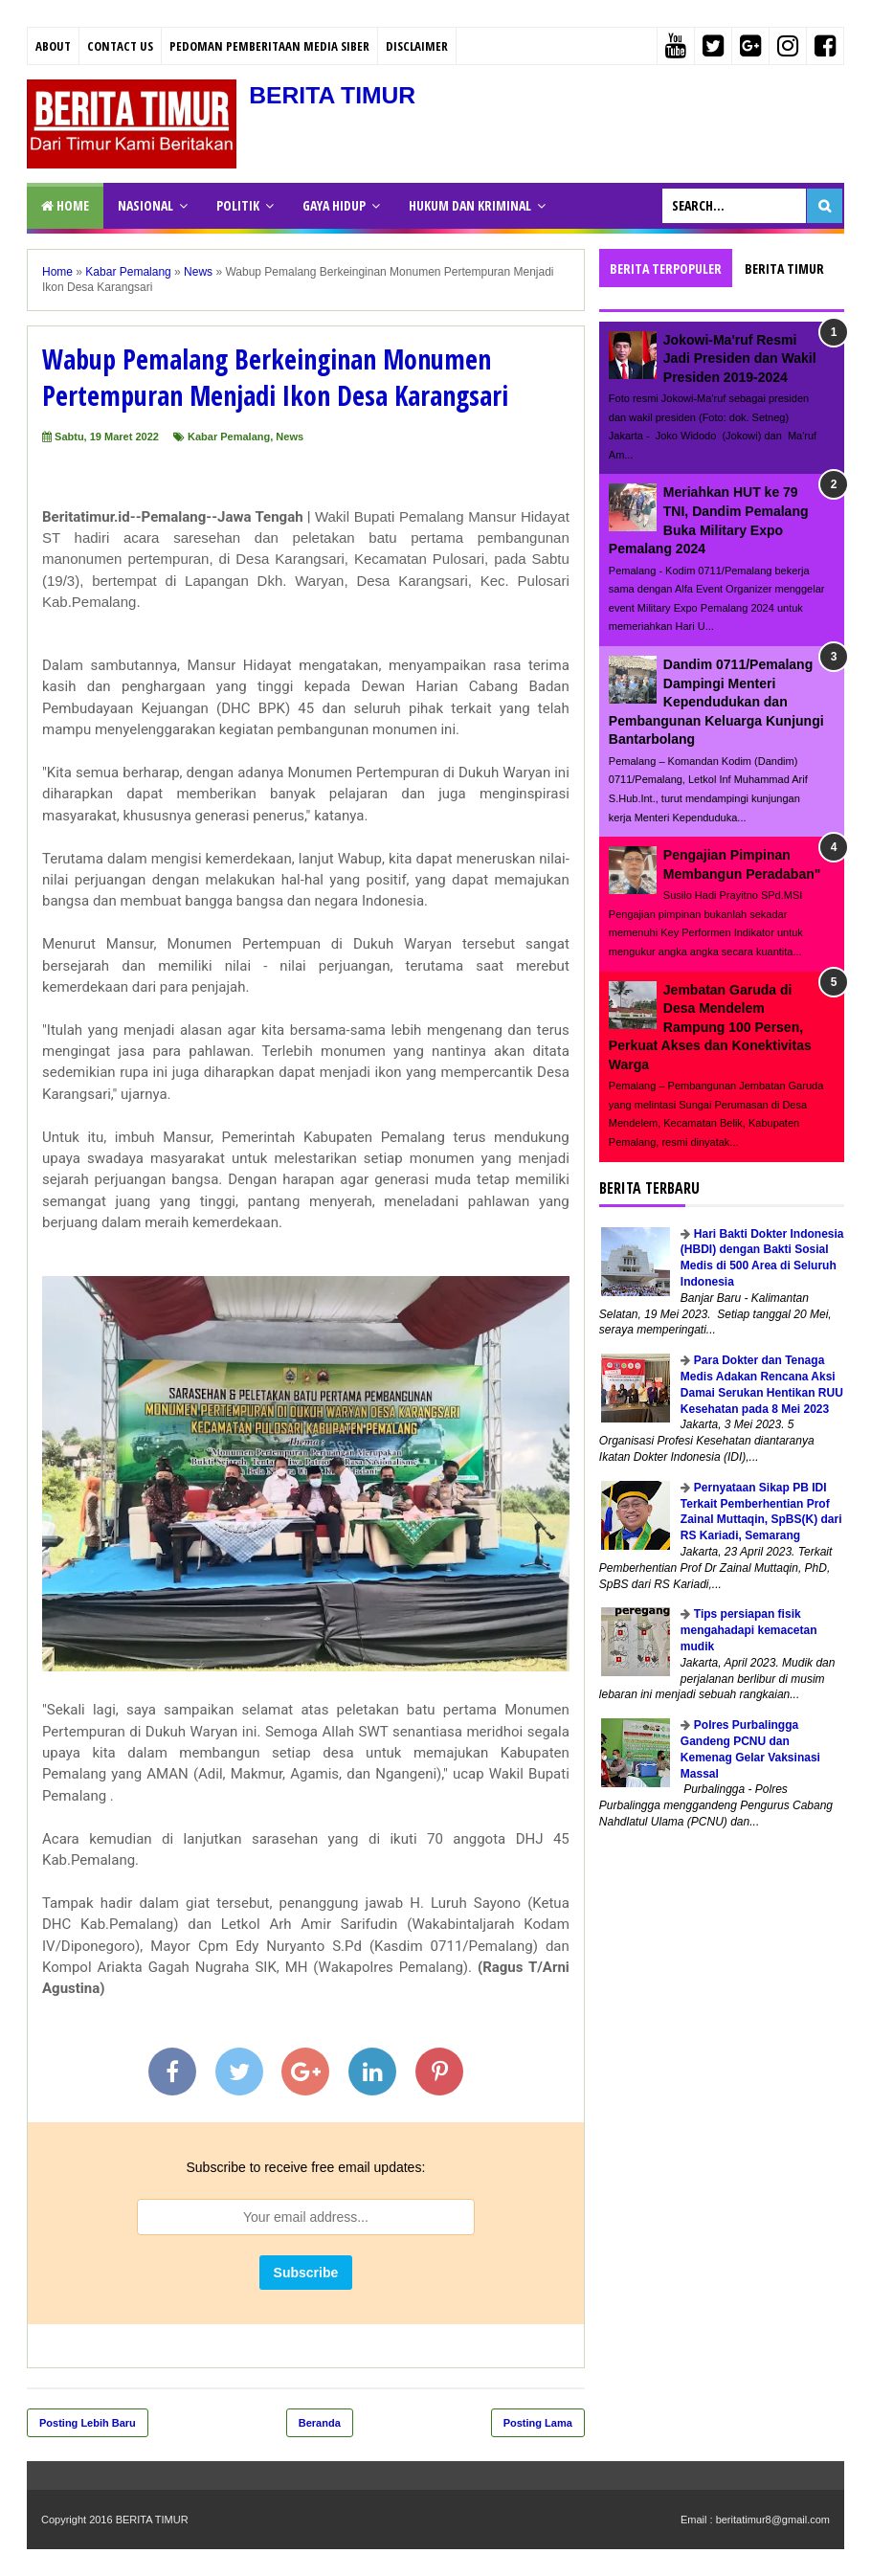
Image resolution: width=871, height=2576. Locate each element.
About (53, 46)
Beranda (320, 2423)
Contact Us (120, 46)
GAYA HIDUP (334, 205)
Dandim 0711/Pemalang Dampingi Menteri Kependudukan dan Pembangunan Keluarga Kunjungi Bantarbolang (716, 702)
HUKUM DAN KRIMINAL (470, 205)
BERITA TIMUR (343, 94)
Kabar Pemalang (229, 436)
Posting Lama (537, 2423)
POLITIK (237, 205)
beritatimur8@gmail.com (773, 2519)
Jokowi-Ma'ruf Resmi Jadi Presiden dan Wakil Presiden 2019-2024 (739, 358)
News (289, 436)
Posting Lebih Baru (87, 2423)
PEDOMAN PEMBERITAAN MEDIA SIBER (269, 46)
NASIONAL (145, 205)
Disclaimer (417, 46)
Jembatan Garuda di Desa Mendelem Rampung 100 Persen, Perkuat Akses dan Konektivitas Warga (710, 1027)
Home (65, 205)
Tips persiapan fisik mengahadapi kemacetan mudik (749, 1630)
